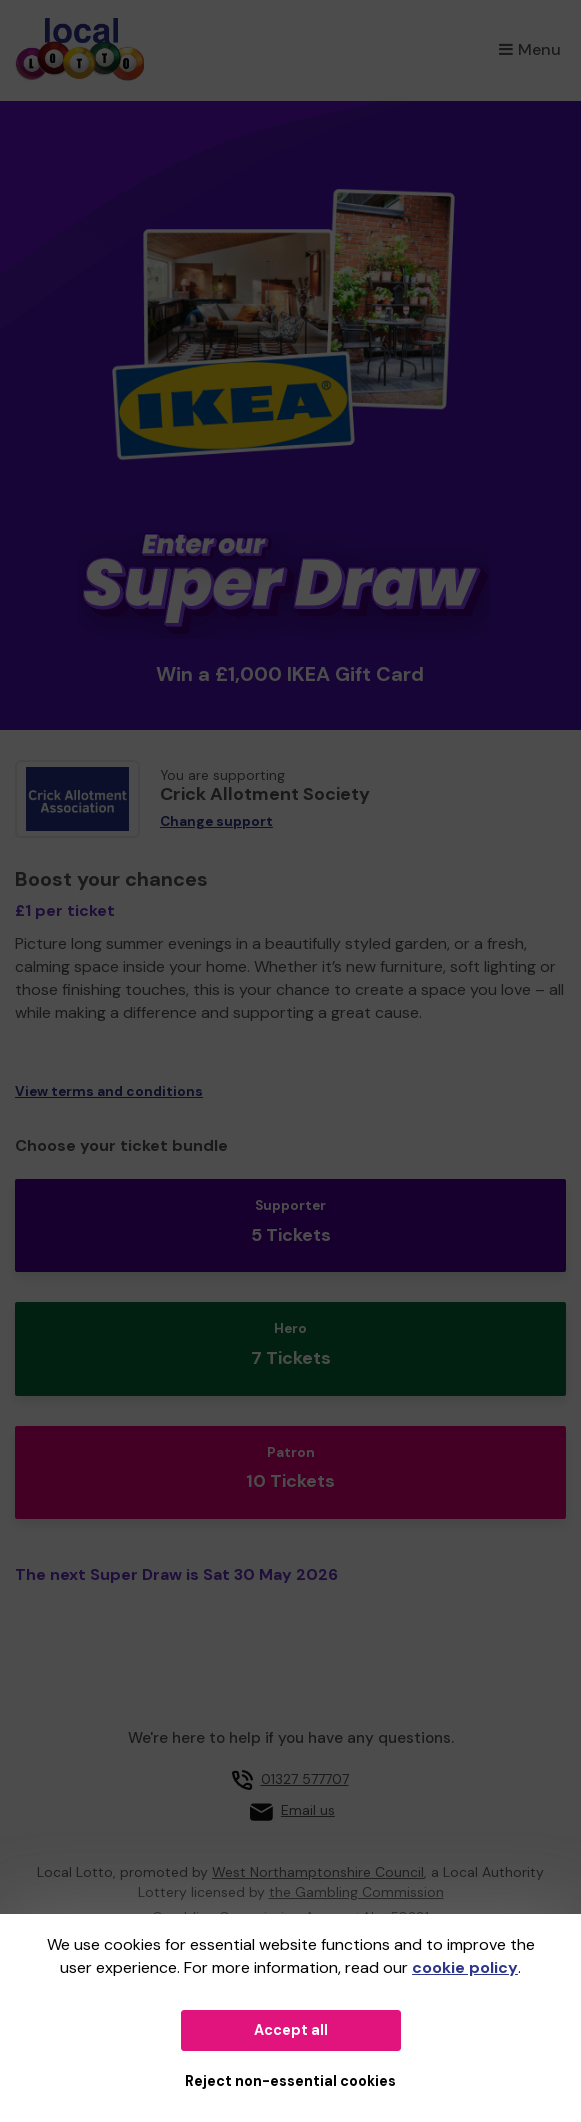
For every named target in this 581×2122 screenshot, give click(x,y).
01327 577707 (305, 1779)
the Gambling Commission (356, 1892)
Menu (530, 49)
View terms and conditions (109, 1091)
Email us (308, 1810)
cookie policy (465, 1967)
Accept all (291, 2030)
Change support (216, 821)
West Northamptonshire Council (318, 1872)
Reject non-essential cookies (290, 2081)
